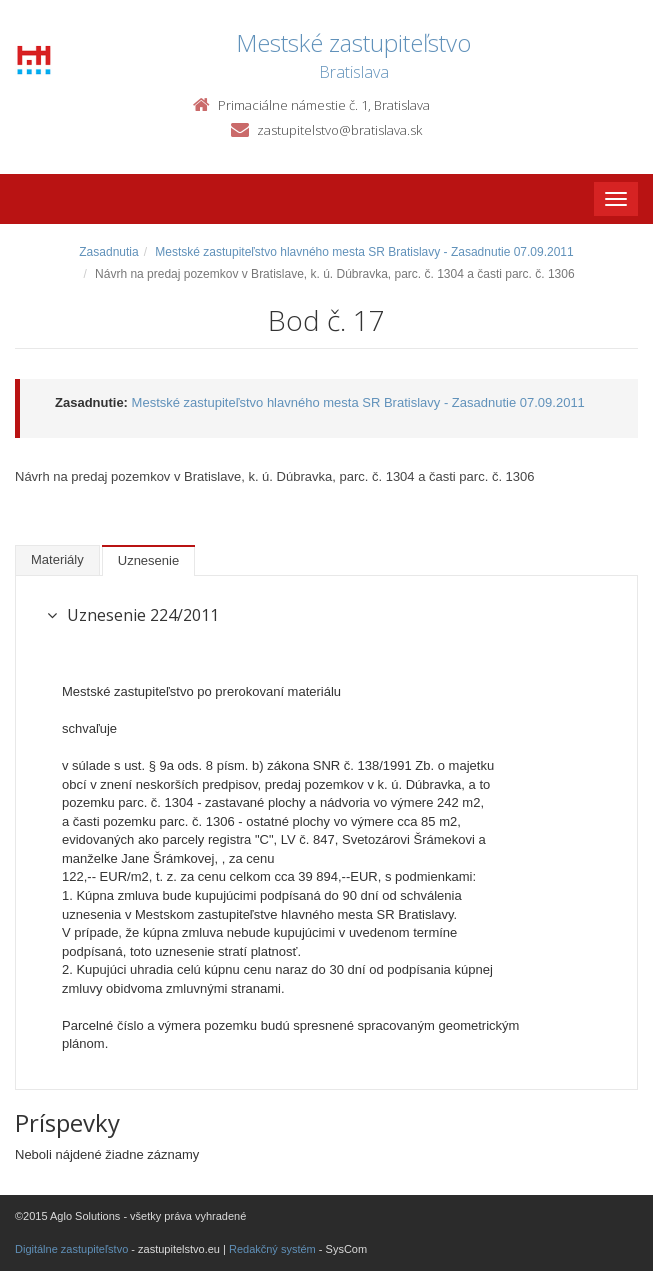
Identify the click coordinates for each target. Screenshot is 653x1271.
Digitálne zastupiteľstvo (71, 1249)
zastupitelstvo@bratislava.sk (339, 130)
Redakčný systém (272, 1249)
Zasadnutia (108, 252)
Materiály (57, 559)
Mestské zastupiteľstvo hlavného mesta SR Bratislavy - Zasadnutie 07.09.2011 (364, 252)
